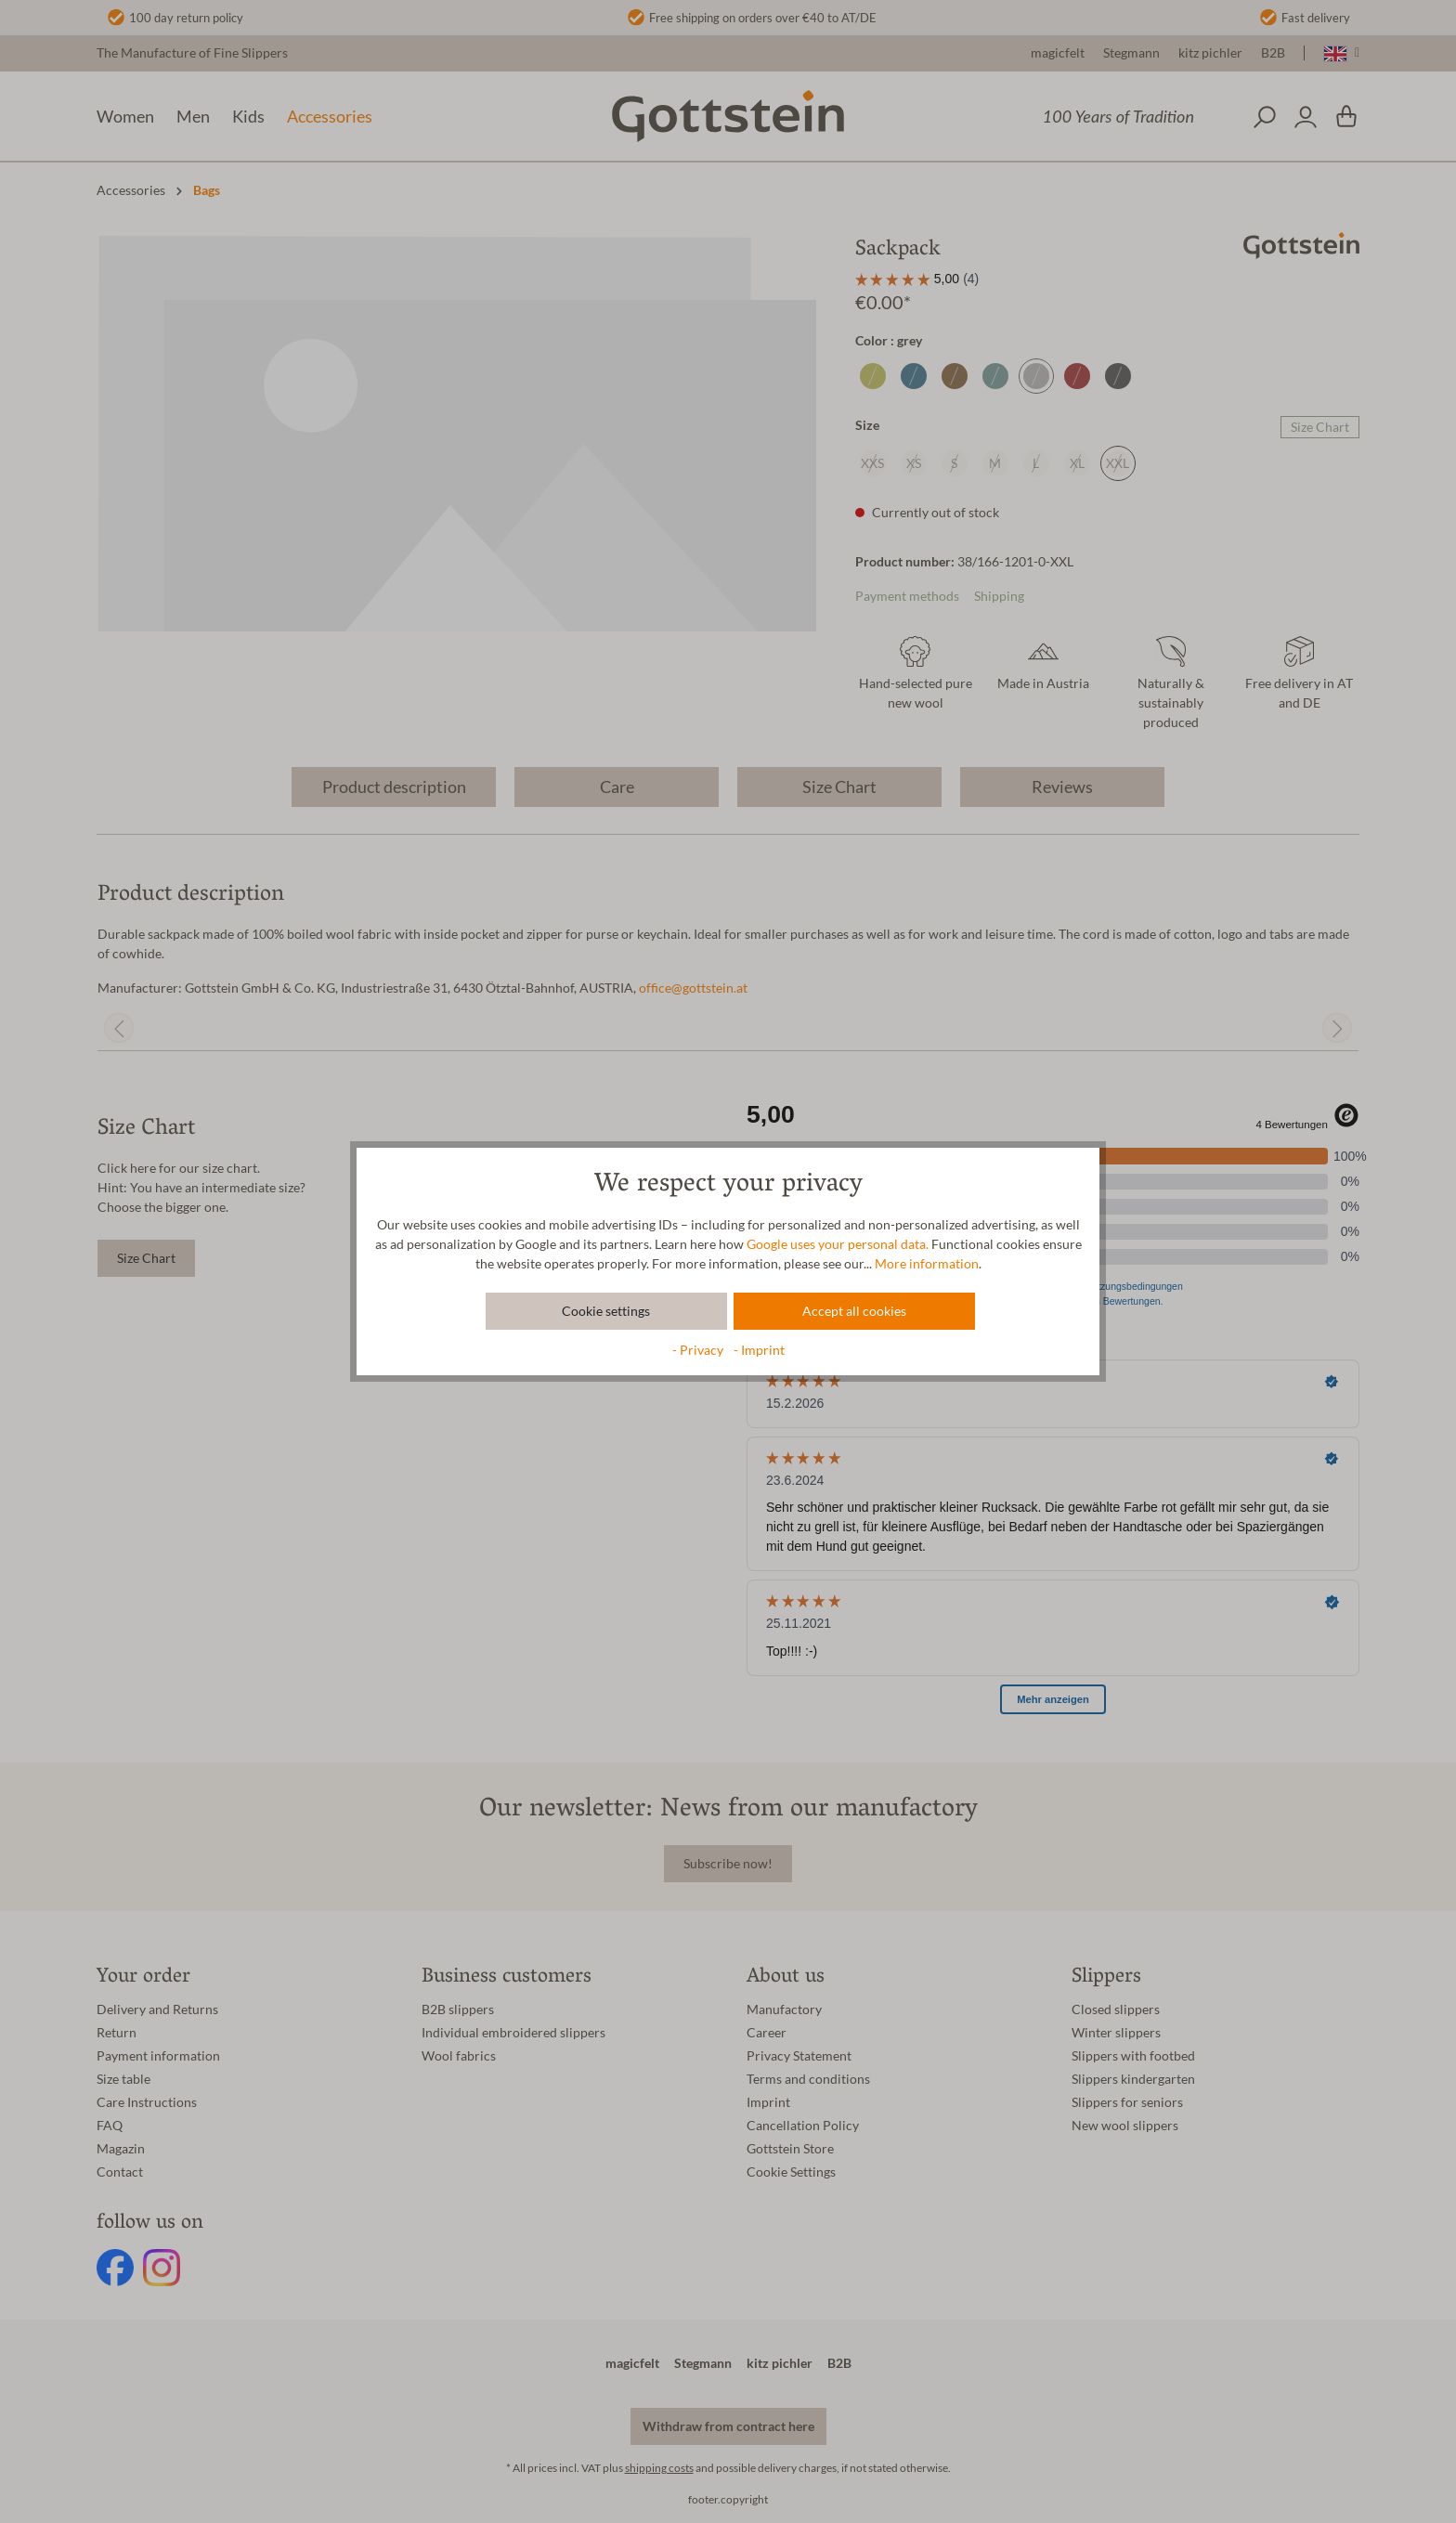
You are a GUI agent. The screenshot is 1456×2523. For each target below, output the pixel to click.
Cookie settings (606, 1311)
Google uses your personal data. (838, 1244)
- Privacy (699, 1350)
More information (927, 1263)
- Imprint (759, 1350)
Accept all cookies (854, 1311)
